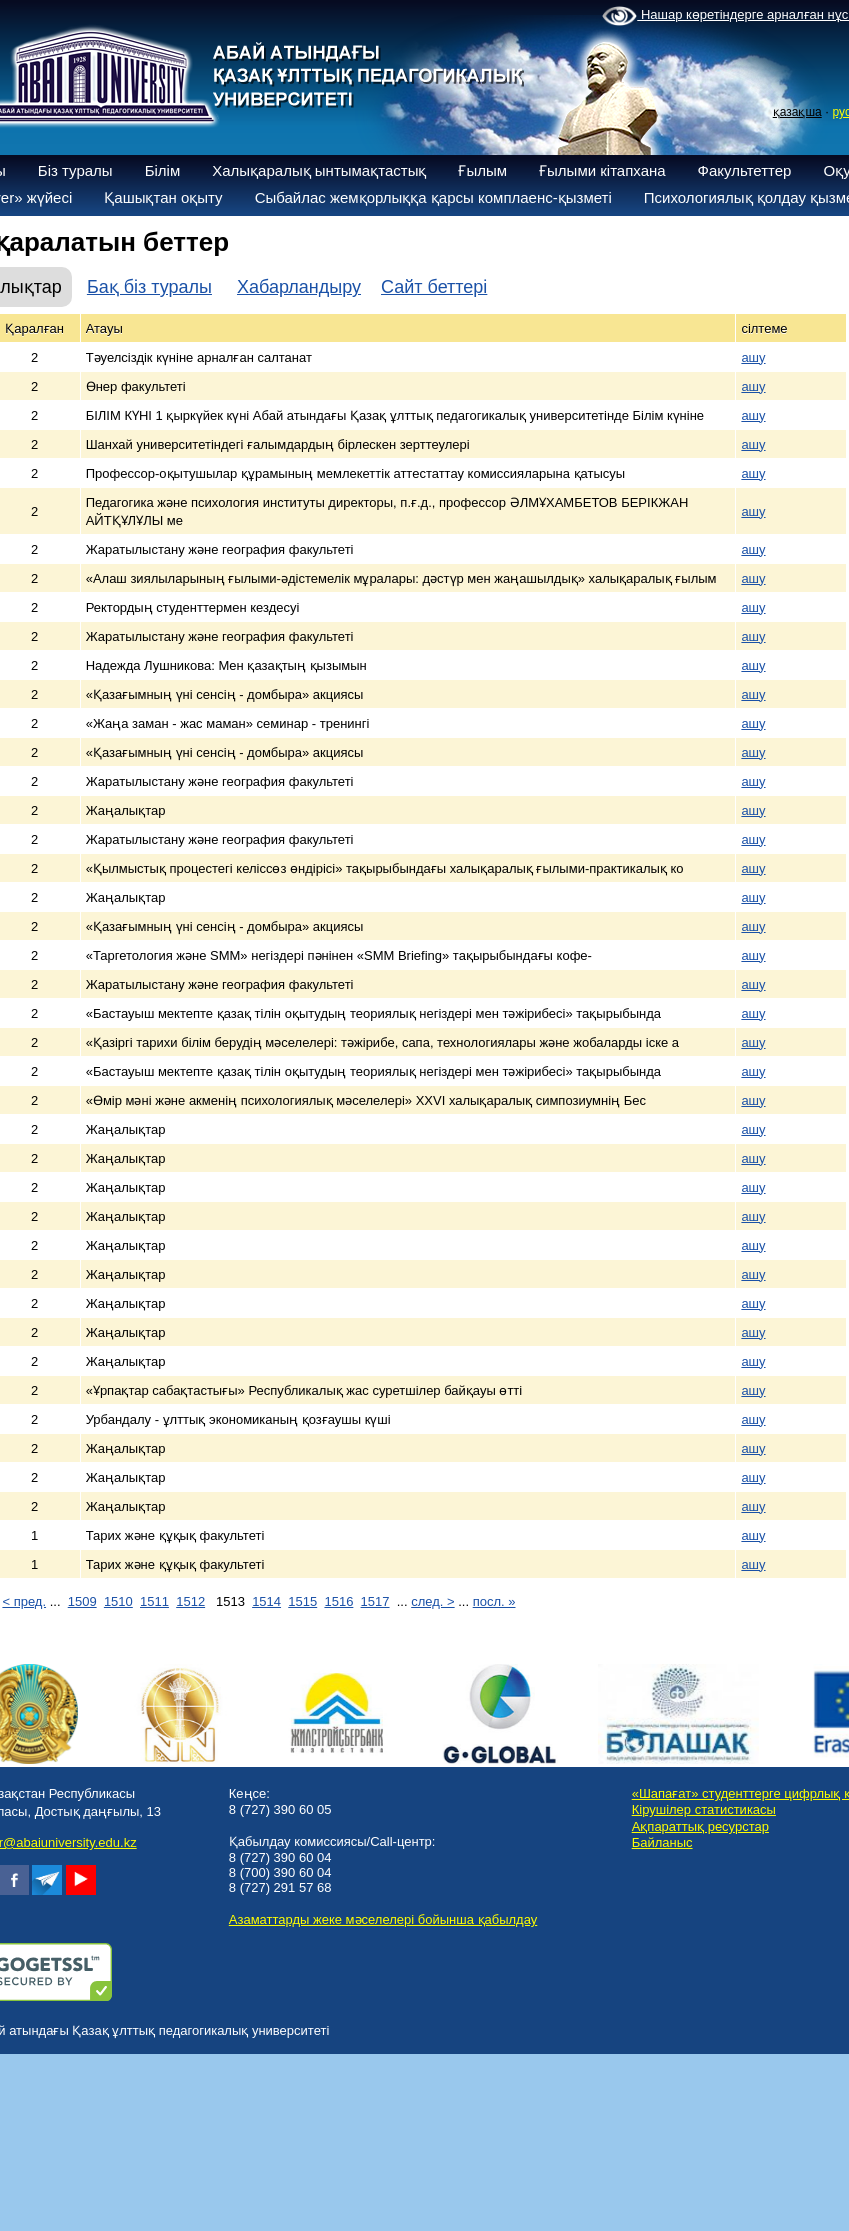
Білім (163, 170)
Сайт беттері (434, 287)
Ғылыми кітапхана (602, 170)
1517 (375, 1601)
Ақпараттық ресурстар (700, 1826)
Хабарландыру (299, 287)
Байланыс (662, 1842)
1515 (302, 1601)
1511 (154, 1601)
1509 (82, 1601)
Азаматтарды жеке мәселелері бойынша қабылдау (383, 1919)
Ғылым (482, 170)
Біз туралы (75, 170)
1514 (266, 1601)
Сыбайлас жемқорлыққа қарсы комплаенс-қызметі (433, 197)
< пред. (24, 1601)
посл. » (494, 1601)
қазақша (797, 112)
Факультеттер (745, 170)
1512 (190, 1601)
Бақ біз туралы (149, 287)
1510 (118, 1601)
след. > (432, 1601)
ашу (753, 357)
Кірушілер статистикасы (704, 1809)
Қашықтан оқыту (163, 197)
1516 (338, 1601)
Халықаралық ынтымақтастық (319, 170)
